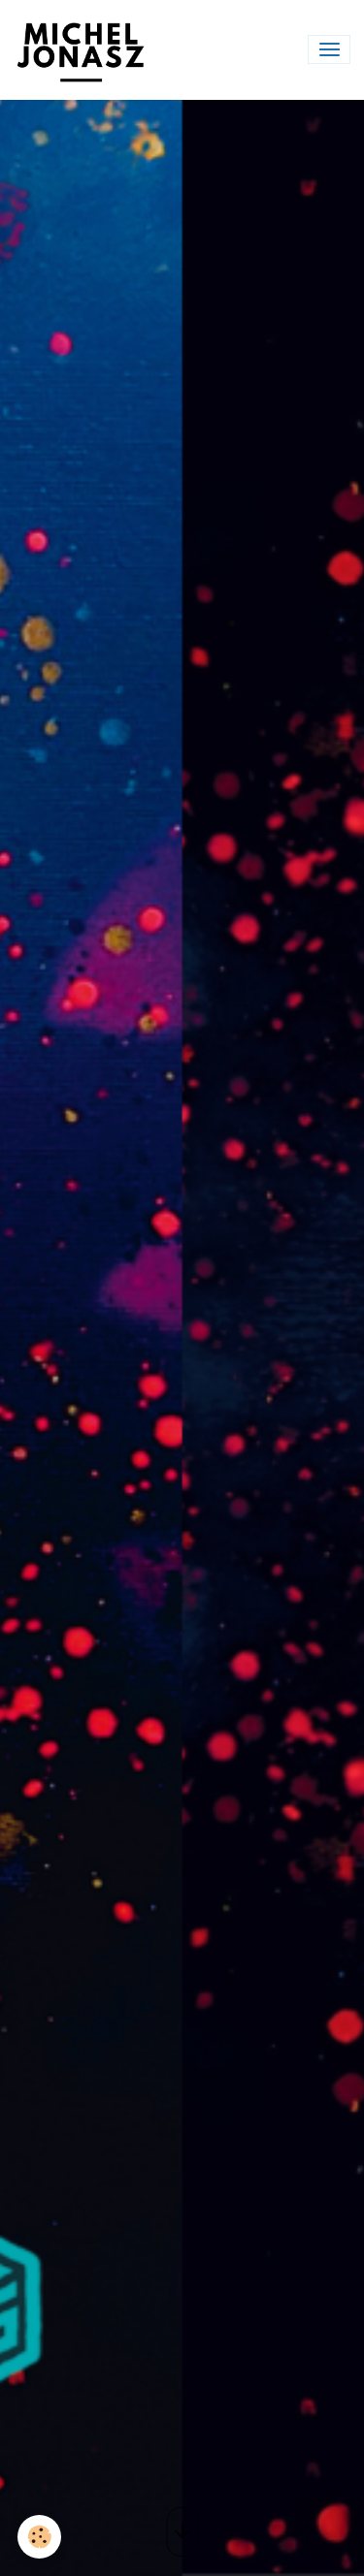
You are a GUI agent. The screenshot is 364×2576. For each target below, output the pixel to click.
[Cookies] (39, 2537)
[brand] (84, 50)
